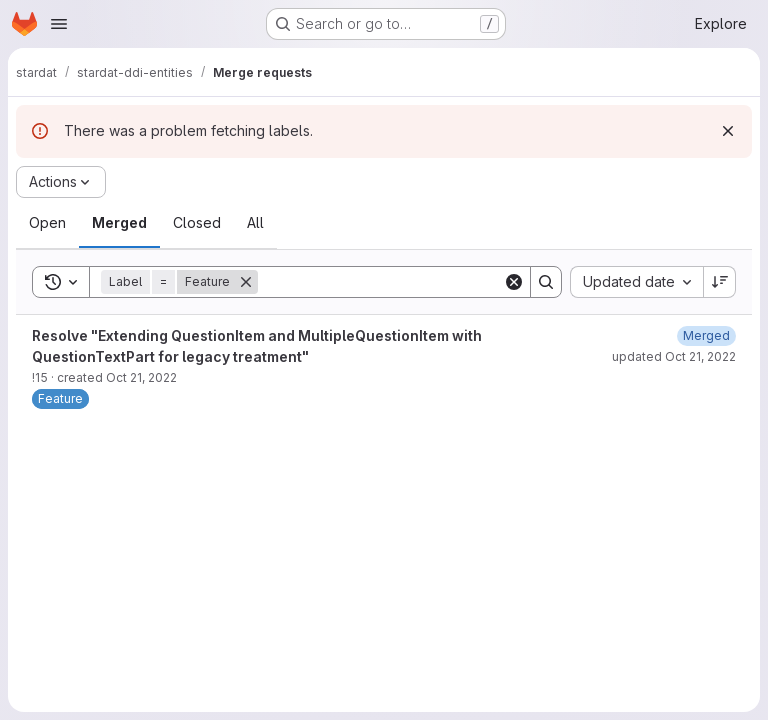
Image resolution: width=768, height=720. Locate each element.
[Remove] (246, 282)
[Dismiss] (728, 131)
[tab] (47, 223)
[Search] (382, 282)
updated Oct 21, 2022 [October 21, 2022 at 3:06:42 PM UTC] (674, 356)
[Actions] (61, 182)
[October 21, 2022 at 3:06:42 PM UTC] (706, 335)
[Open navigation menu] (59, 24)
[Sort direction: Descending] (720, 282)
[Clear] (514, 282)
